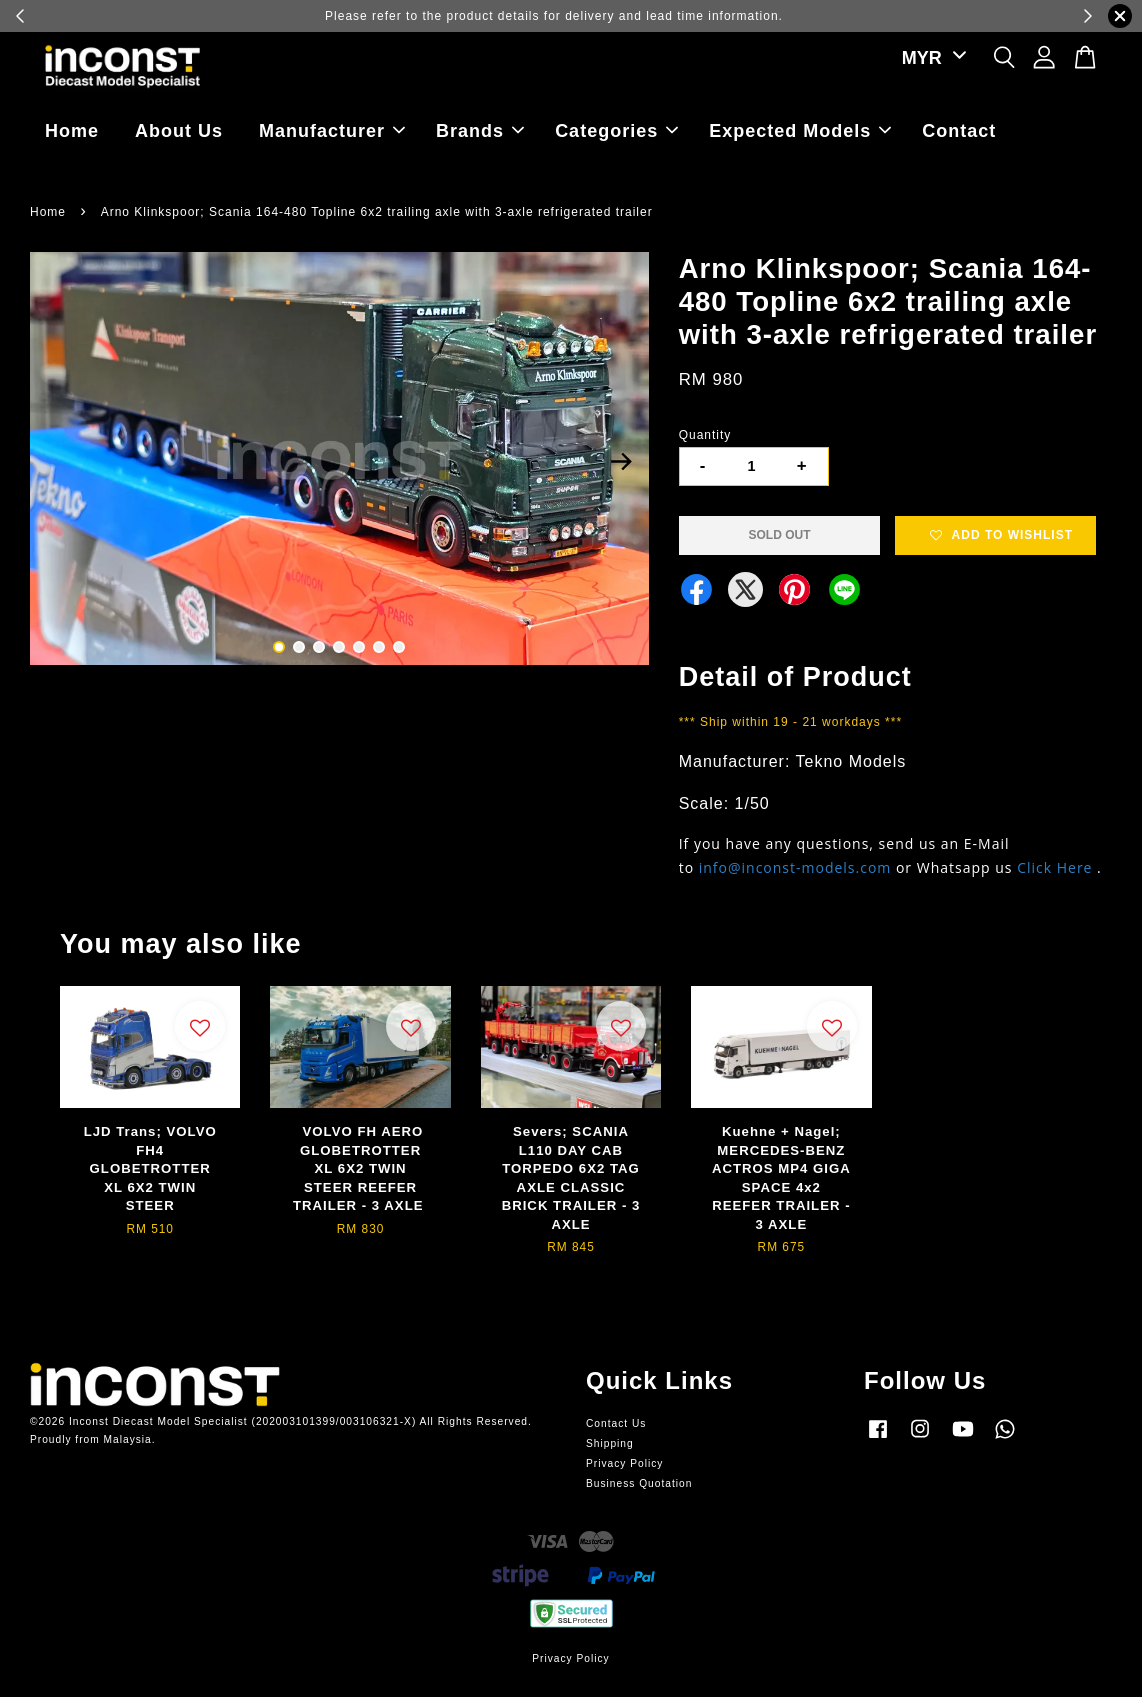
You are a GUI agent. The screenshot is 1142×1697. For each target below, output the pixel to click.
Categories (616, 131)
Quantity (705, 435)
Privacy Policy (624, 1463)
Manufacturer (332, 131)
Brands (480, 131)
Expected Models (800, 131)
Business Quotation (639, 1483)
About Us (179, 131)
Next (622, 462)
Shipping (610, 1443)
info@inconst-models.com (795, 867)
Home (72, 131)
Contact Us (616, 1423)
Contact (959, 131)
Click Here (1054, 867)
